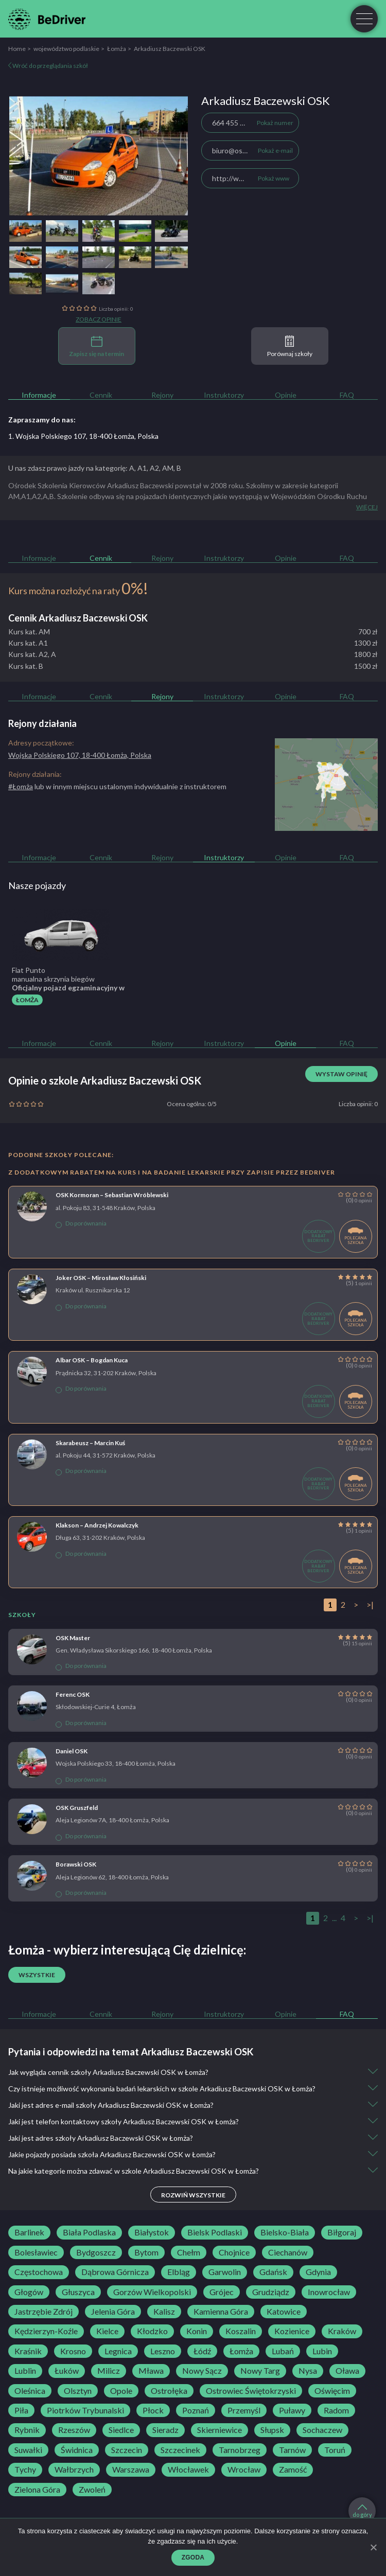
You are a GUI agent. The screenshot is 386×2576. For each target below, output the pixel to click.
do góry (362, 2511)
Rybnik (27, 2430)
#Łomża (20, 786)
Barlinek (29, 2232)
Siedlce (121, 2430)
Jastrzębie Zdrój (43, 2311)
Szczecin (126, 2450)
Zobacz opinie (98, 319)
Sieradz (165, 2430)
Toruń (334, 2450)
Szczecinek (180, 2450)
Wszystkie (37, 1975)
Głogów (28, 2292)
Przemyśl (243, 2410)
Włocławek (188, 2469)
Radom (336, 2410)
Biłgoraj (341, 2232)
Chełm (188, 2252)
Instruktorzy (224, 394)
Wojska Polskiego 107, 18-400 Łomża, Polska (79, 755)
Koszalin (240, 2331)
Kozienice (291, 2331)
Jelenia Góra (113, 2311)
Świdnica (77, 2450)
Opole (121, 2390)
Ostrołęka (169, 2390)
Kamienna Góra (221, 2311)
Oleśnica (29, 2390)
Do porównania (81, 1223)
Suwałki (28, 2450)
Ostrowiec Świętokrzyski (251, 2390)
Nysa (308, 2370)
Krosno (73, 2351)
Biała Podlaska (89, 2232)
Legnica (118, 2351)
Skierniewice (219, 2430)
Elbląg (178, 2272)
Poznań (195, 2410)
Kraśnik (28, 2351)
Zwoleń (92, 2489)
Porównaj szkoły (289, 346)
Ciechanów (287, 2252)
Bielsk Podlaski (214, 2232)
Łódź (202, 2351)
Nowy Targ (260, 2370)
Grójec (221, 2292)
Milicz (108, 2370)
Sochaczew (322, 2430)
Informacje (39, 394)
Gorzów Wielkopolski (152, 2292)
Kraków (342, 2331)
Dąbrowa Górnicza (115, 2272)
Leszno (162, 2351)
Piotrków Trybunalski (85, 2410)
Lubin (322, 2351)
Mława (151, 2370)
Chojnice (234, 2252)
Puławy (292, 2410)
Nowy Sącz (202, 2370)
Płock (153, 2410)
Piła (21, 2410)
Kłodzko (152, 2331)
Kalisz (164, 2311)
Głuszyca (78, 2292)
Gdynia (318, 2272)
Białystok (151, 2232)
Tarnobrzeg (239, 2450)
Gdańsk (273, 2272)
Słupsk (272, 2430)
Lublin (25, 2370)
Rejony (162, 394)
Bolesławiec (36, 2252)
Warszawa (130, 2469)
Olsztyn (78, 2390)
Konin (196, 2331)
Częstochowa (38, 2272)
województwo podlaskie (66, 48)
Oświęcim (332, 2390)
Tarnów (292, 2450)
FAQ (347, 394)
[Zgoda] (373, 2547)
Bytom (146, 2252)
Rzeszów (74, 2430)
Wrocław (243, 2469)
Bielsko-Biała (284, 2232)
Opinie (285, 394)
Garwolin (224, 2272)
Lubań (283, 2351)
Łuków (67, 2370)
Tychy (25, 2469)
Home (17, 48)
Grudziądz (270, 2292)
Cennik (101, 394)
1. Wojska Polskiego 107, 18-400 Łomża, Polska (83, 436)
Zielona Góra (37, 2489)
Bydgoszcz (96, 2252)
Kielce (107, 2331)
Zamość (293, 2469)
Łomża (116, 48)
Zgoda (193, 2557)
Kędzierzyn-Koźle (46, 2331)
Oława (347, 2370)
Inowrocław (329, 2292)
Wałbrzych (74, 2469)
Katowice (284, 2311)
